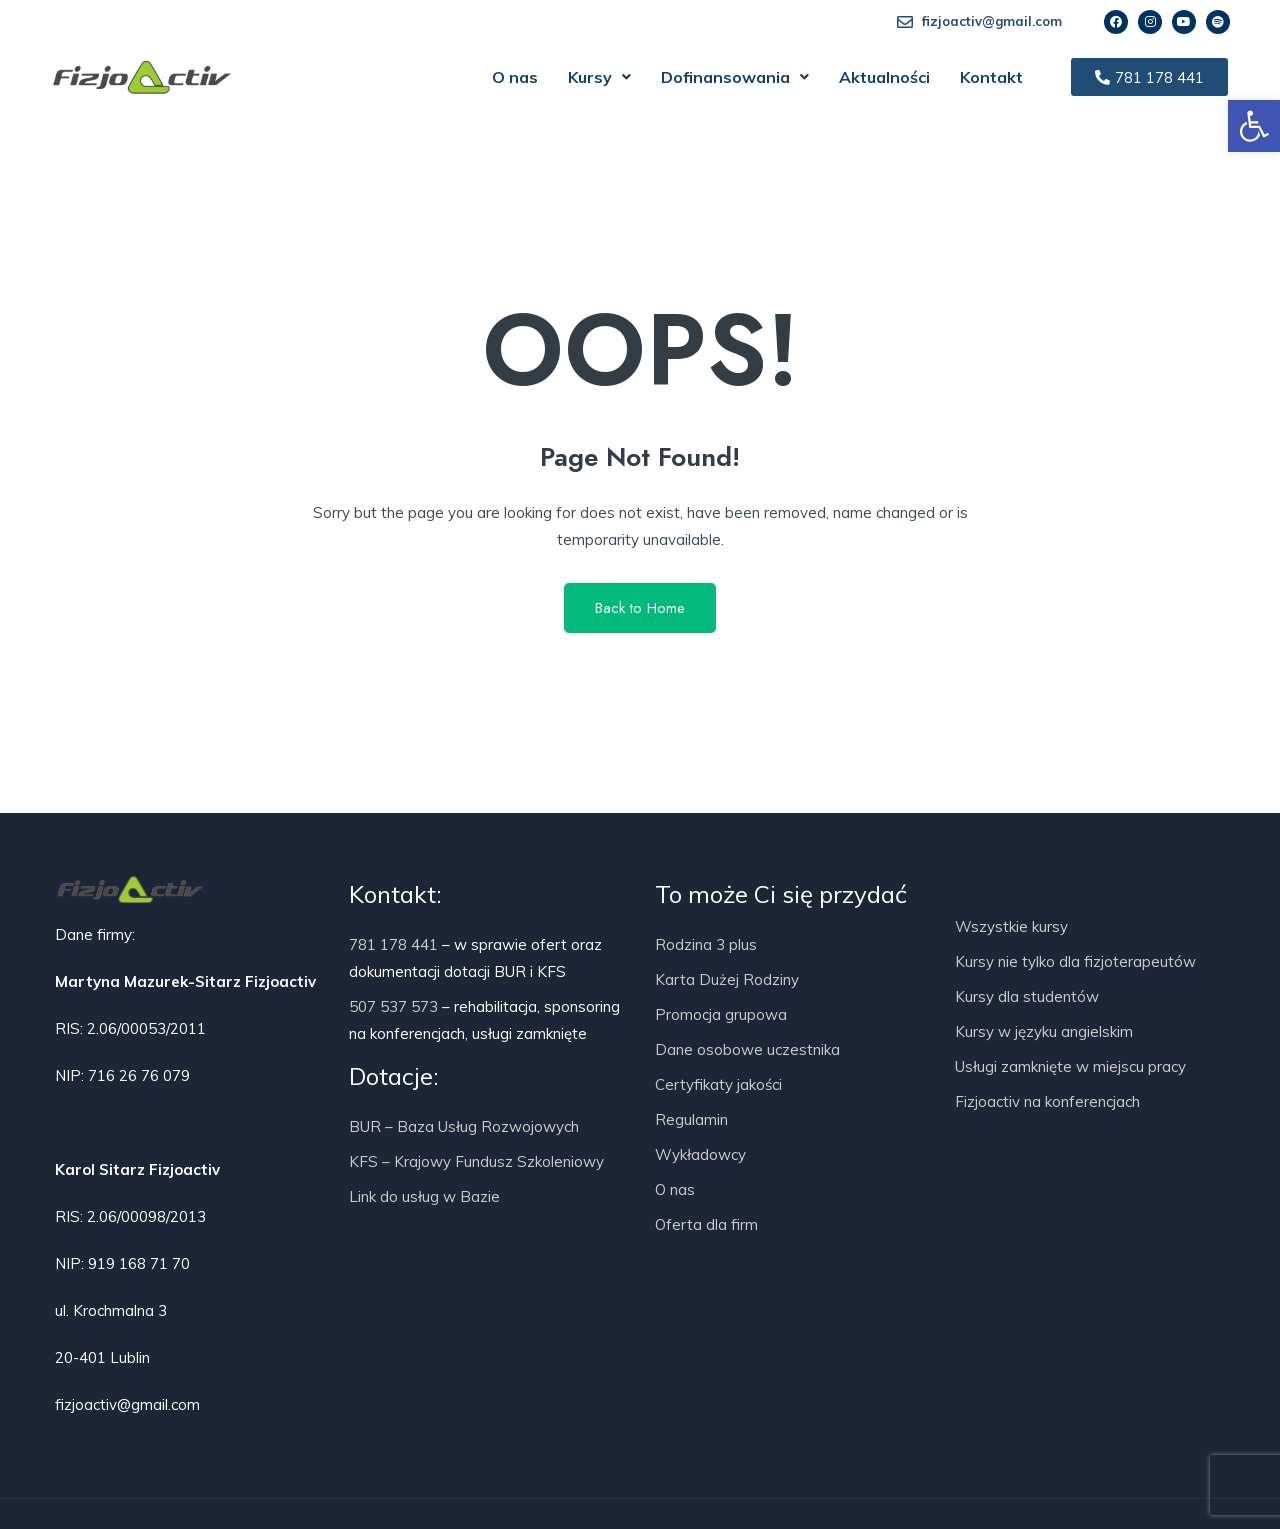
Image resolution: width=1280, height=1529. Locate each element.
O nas (515, 77)
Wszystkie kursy (1011, 926)
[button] (599, 77)
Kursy (599, 77)
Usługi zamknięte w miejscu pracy (1070, 1066)
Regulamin (691, 1119)
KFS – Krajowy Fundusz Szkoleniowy (476, 1161)
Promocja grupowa (721, 1014)
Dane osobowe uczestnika (747, 1049)
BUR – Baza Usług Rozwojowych (464, 1126)
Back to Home (640, 608)
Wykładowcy (700, 1154)
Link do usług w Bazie (424, 1196)
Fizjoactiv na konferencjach (1047, 1101)
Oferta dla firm (706, 1224)
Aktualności (884, 77)
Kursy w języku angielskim (1044, 1031)
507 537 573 (393, 1006)
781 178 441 (393, 944)
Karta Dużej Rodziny (727, 979)
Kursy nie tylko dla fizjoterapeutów (1075, 961)
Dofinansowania (735, 77)
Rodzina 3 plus (706, 944)
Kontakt (991, 77)
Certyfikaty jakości (718, 1084)
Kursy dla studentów (1027, 996)
